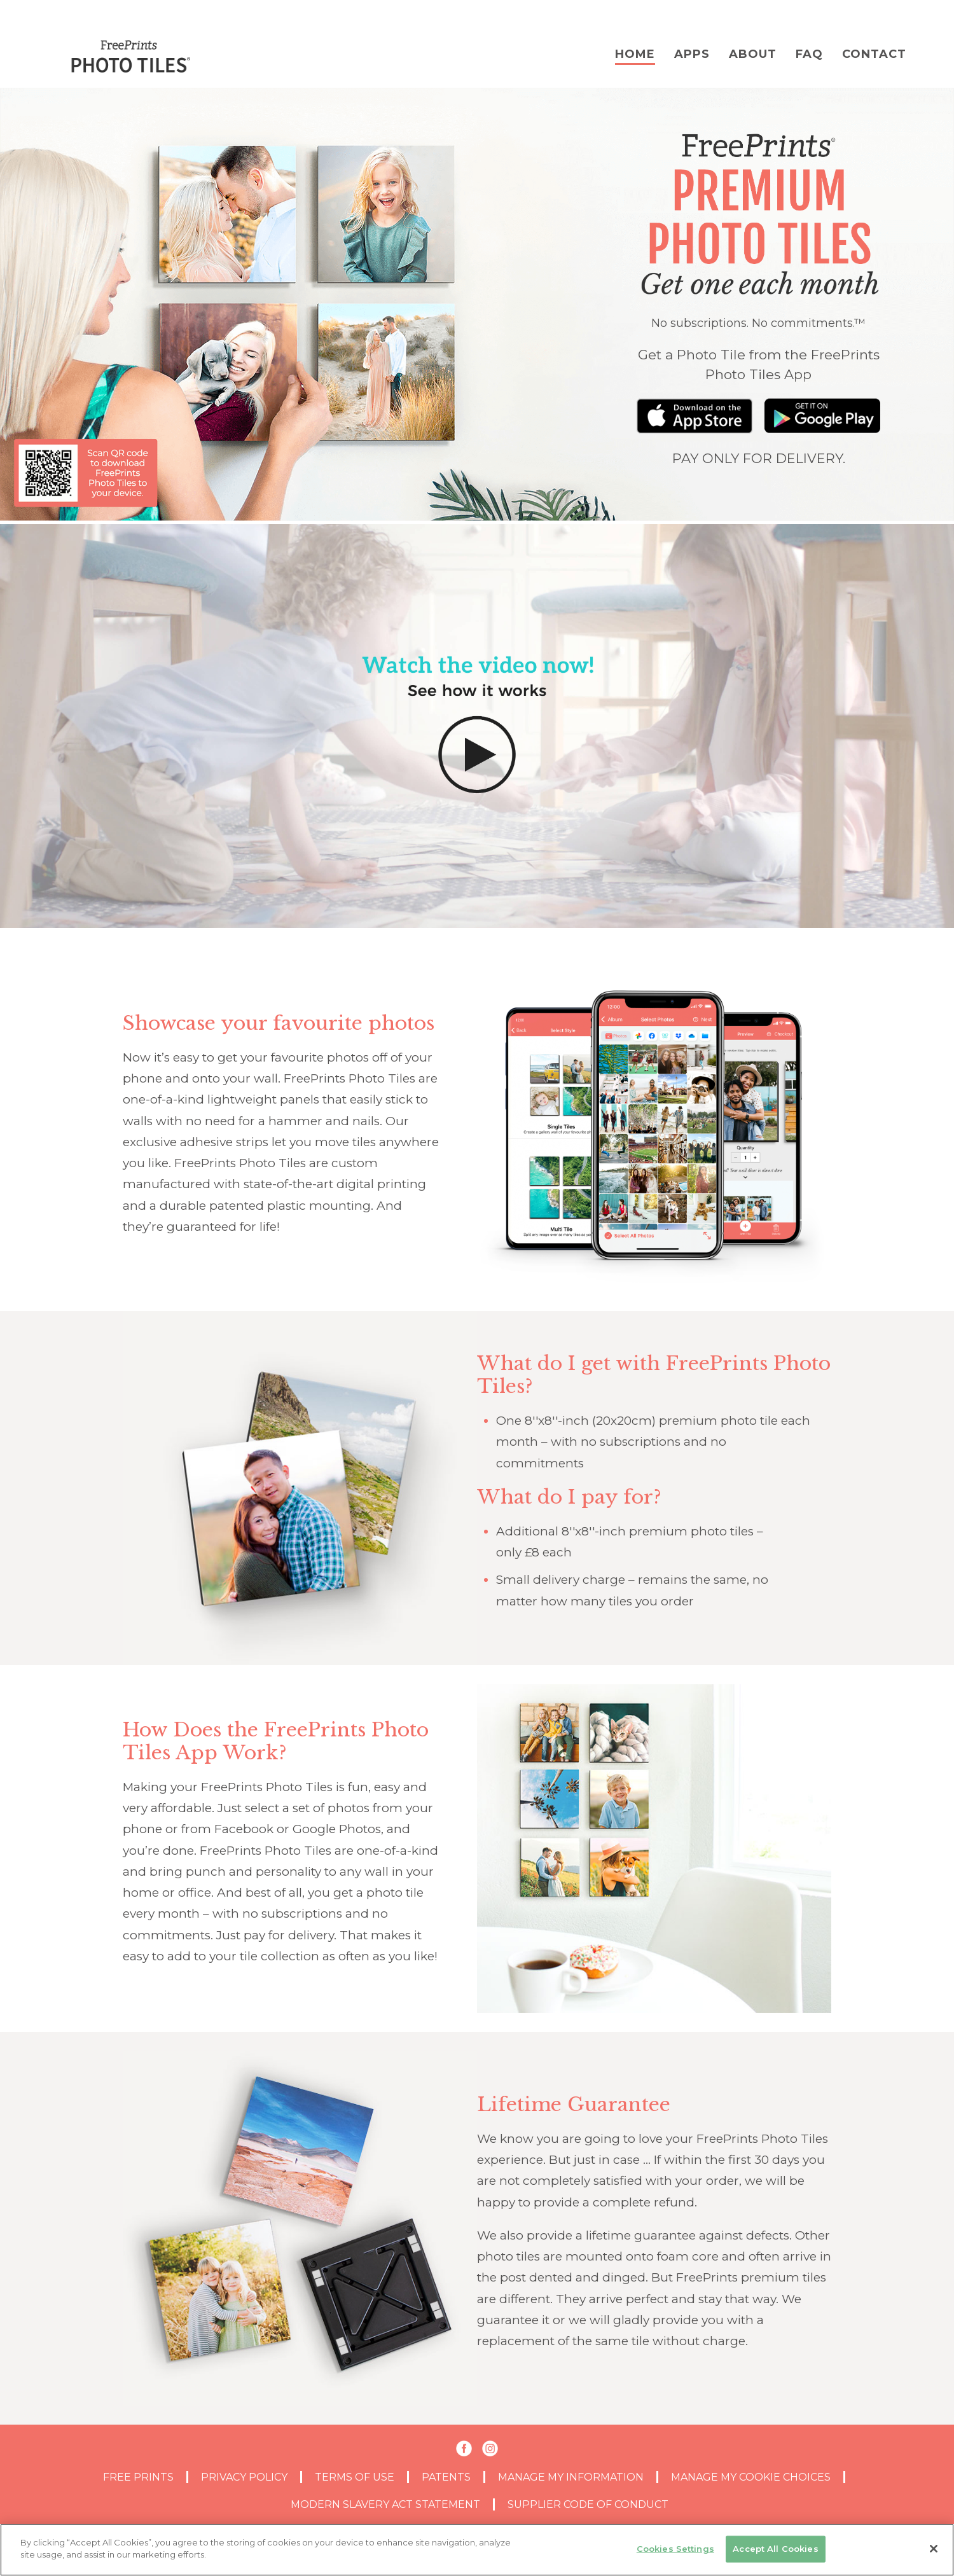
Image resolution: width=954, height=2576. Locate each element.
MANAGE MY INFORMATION (571, 2477)
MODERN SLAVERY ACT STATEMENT (385, 2504)
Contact (874, 54)
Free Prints (138, 2477)
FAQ (809, 54)
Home (635, 54)
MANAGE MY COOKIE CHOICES (751, 2477)
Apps (692, 54)
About (753, 54)
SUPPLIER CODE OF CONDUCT (588, 2504)
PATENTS (446, 2477)
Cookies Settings (675, 2549)
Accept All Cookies (775, 2549)
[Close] (934, 2549)
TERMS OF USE (354, 2477)
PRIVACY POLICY (244, 2477)
